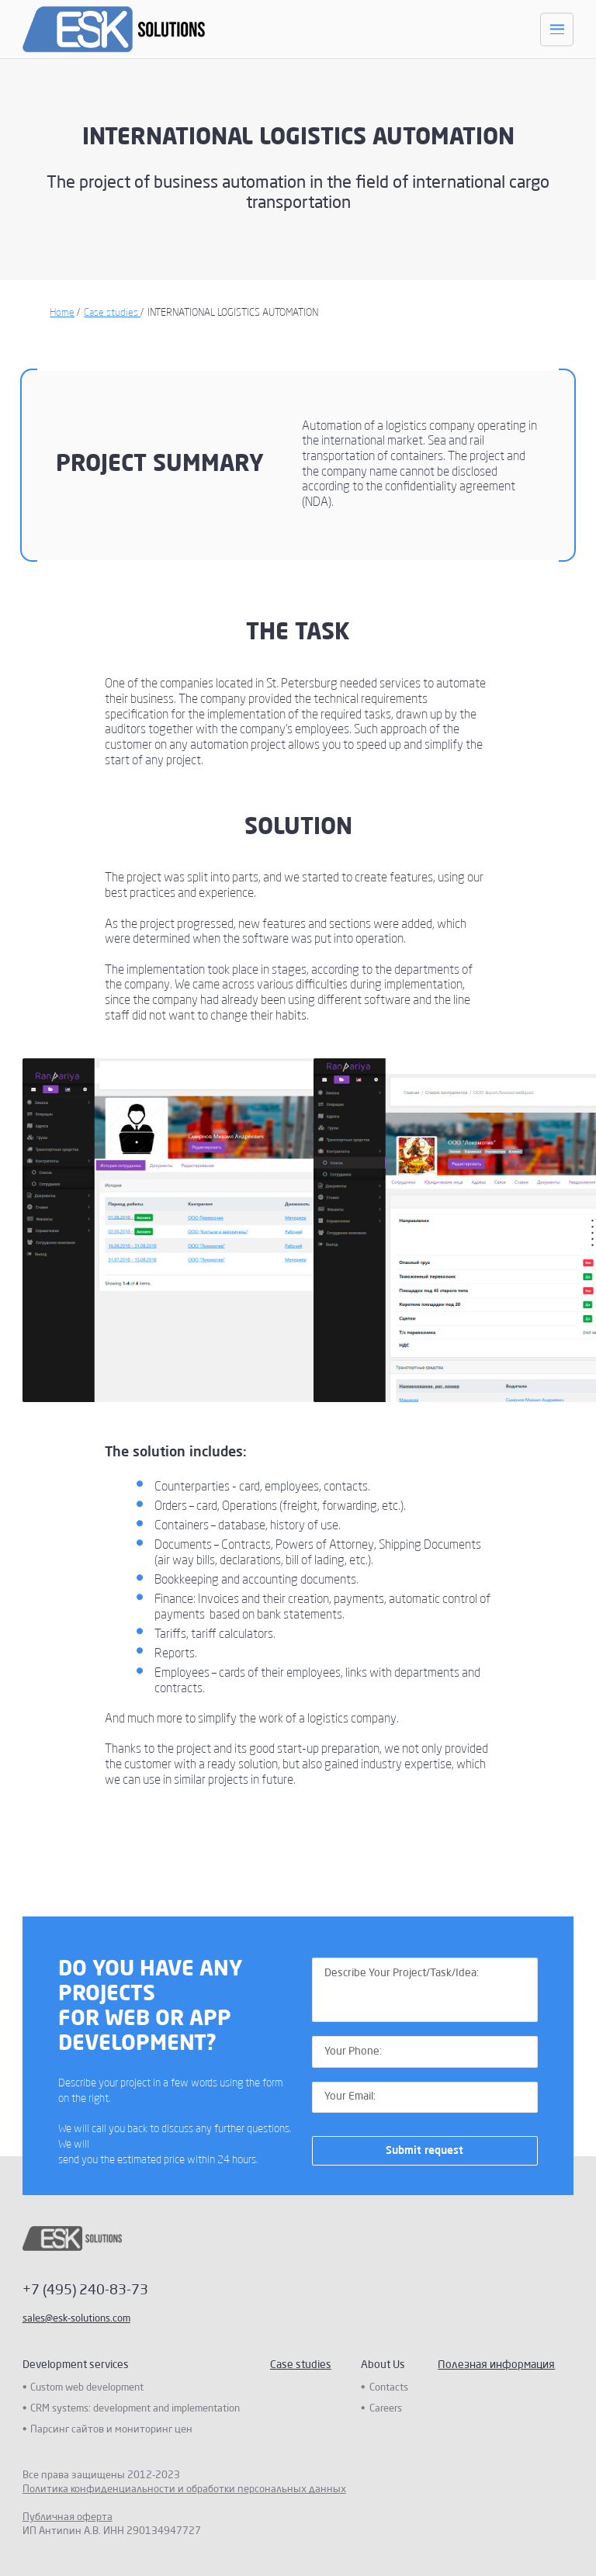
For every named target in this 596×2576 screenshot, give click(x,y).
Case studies (112, 313)
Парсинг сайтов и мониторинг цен (111, 2430)
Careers (385, 2409)
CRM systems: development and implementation (135, 2409)
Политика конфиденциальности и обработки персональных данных (184, 2489)
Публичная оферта (68, 2517)
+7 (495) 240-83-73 (85, 2290)
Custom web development (87, 2388)
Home (62, 313)
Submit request (424, 2150)
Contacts (388, 2388)
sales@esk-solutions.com (76, 2319)
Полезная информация (496, 2365)
